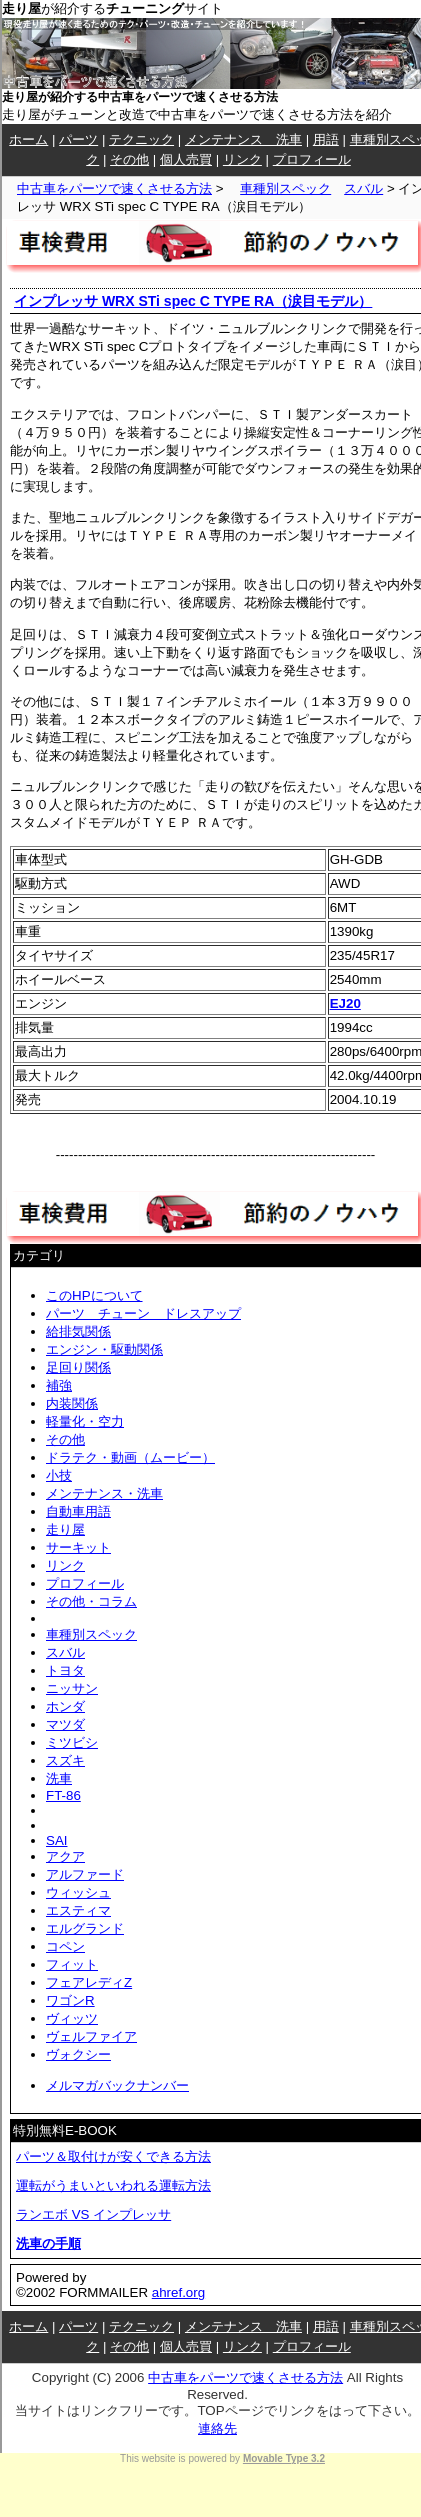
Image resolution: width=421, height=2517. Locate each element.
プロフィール (312, 159)
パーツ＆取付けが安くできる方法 (113, 2156)
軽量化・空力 (85, 1421)
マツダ (65, 1724)
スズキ (65, 1760)
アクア (65, 1856)
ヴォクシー (78, 2054)
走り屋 (65, 1529)
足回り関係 (78, 1367)
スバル (363, 188)
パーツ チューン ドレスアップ (143, 1313)
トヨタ (65, 1670)
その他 (129, 159)
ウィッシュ (78, 1892)
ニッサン (72, 1688)
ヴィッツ (72, 2018)
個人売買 (186, 159)
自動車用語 (78, 1511)
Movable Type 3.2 (284, 2458)
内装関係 (72, 1403)
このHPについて (94, 1295)
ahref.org (178, 2292)
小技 (59, 1475)
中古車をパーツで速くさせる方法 (114, 188)
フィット (72, 1964)
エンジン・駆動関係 (104, 1349)
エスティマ (78, 1910)
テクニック (141, 139)
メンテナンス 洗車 (243, 139)
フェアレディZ (89, 1982)
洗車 (59, 1778)
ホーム (28, 139)
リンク (242, 159)
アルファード (85, 1874)
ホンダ (65, 1706)
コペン (65, 1946)
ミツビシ (72, 1742)
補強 (59, 1385)
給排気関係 (78, 1331)
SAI (56, 1840)
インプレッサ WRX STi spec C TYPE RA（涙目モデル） (193, 301)
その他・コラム (91, 1601)
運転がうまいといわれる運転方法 (113, 2185)
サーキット (78, 1547)
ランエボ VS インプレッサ (93, 2214)
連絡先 (217, 2428)
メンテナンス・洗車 (104, 1493)
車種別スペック (285, 188)
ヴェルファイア (91, 2036)
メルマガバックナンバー (117, 2085)
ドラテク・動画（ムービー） (130, 1457)
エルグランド (85, 1928)
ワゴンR (70, 2000)
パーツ (78, 139)
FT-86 (63, 1795)
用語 (326, 139)
